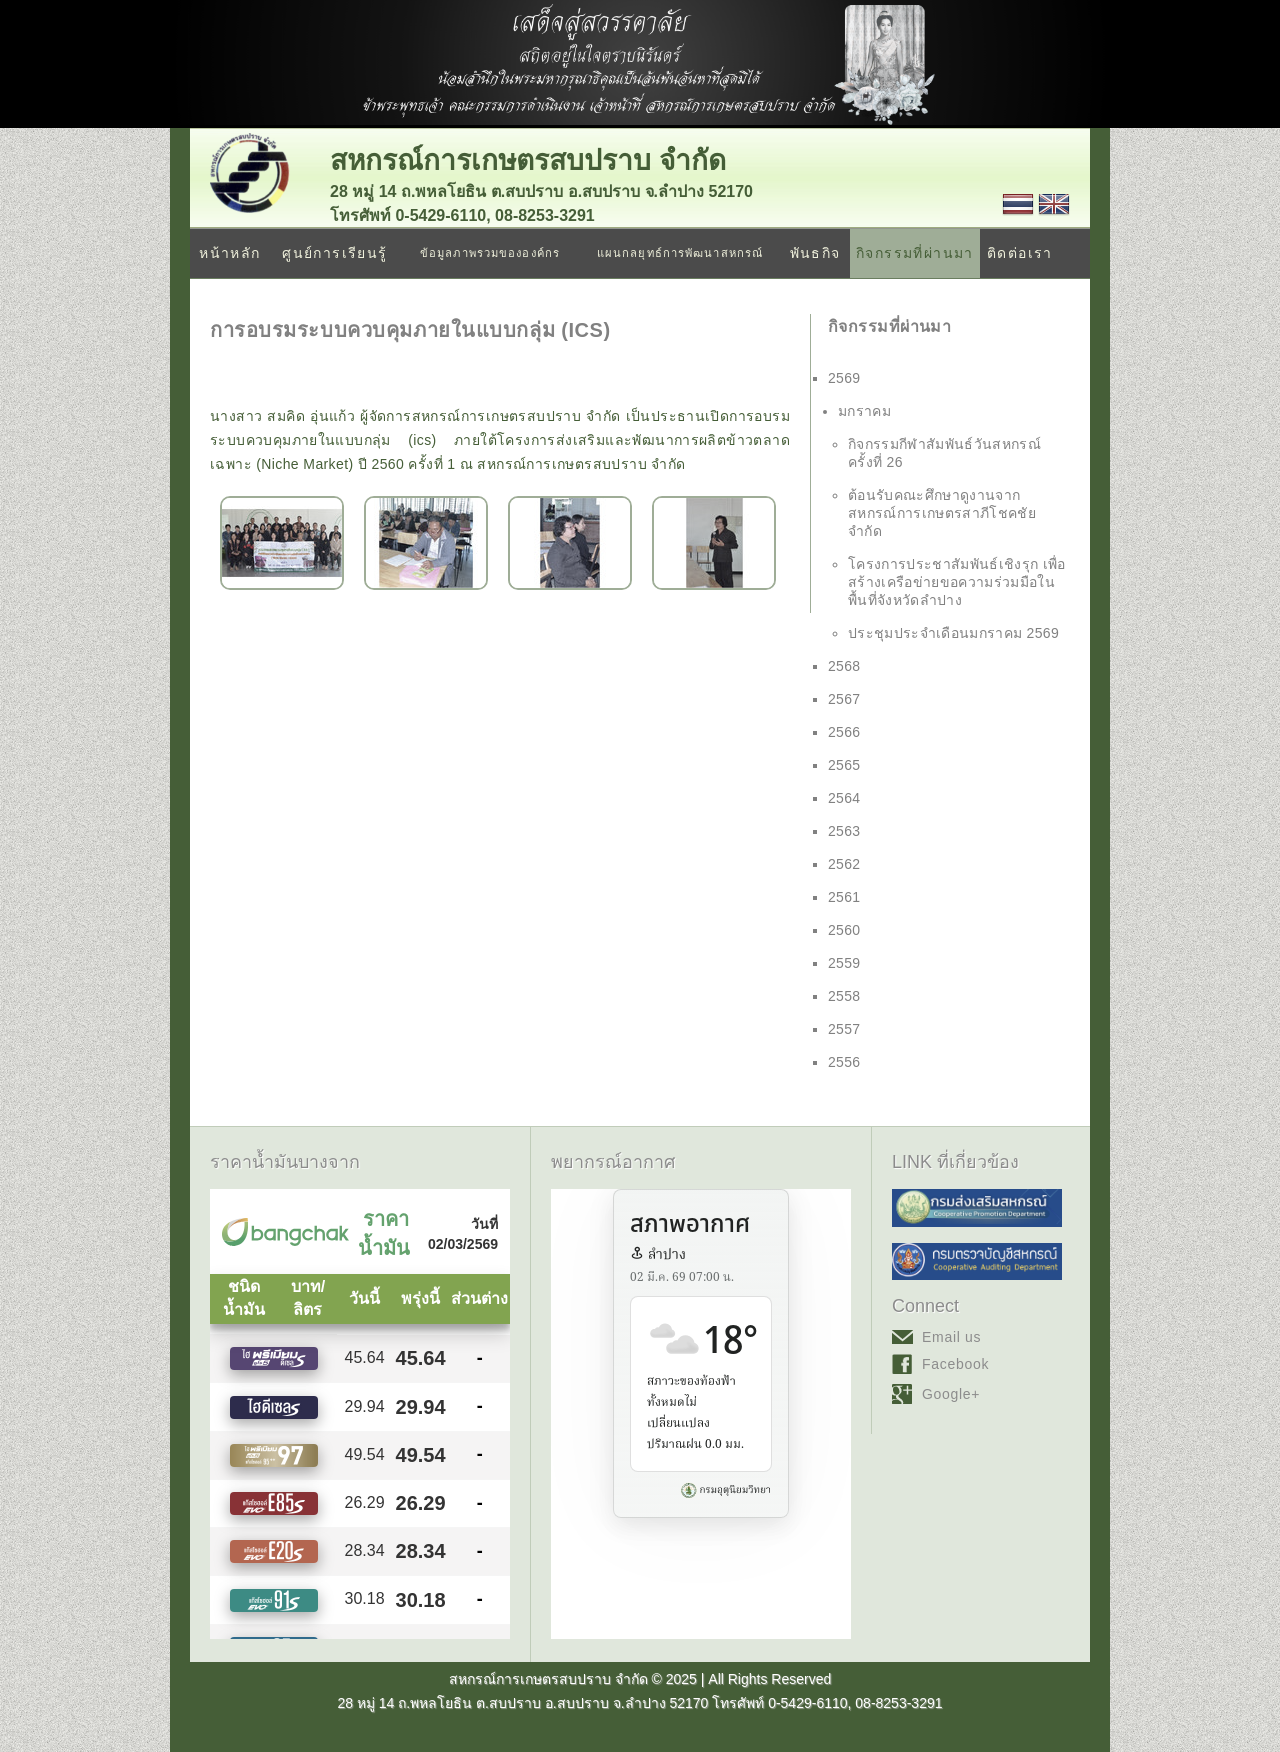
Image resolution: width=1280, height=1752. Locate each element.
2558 (844, 996)
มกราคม (864, 411)
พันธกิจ (815, 253)
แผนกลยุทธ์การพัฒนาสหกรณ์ (680, 253)
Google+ (951, 1394)
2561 (844, 897)
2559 (844, 963)
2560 (844, 930)
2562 (844, 864)
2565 (844, 765)
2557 (844, 1029)
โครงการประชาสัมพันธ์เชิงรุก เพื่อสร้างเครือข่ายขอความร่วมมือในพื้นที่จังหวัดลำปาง (957, 582)
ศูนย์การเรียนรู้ (334, 253)
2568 (844, 666)
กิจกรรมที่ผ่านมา (915, 253)
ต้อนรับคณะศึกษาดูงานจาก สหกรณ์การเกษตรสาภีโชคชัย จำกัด (942, 513)
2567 (844, 699)
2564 (844, 798)
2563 (844, 831)
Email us (951, 1337)
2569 (844, 378)
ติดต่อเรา (1020, 253)
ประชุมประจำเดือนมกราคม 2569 (953, 633)
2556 (844, 1062)
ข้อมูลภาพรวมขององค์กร (490, 253)
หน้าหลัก (229, 253)
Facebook (955, 1364)
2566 (844, 732)
